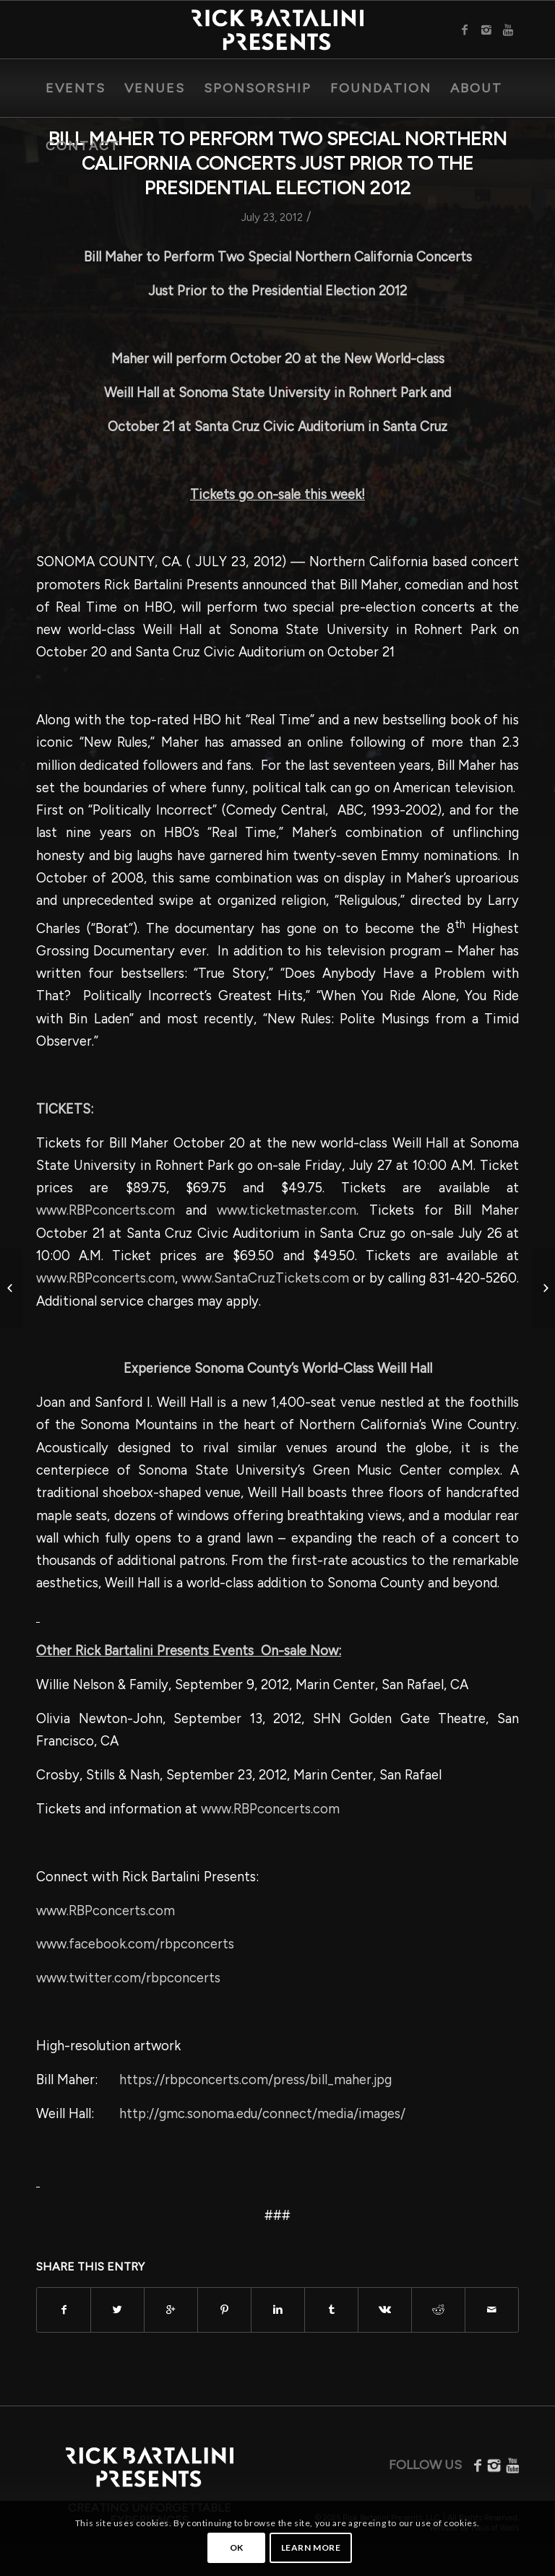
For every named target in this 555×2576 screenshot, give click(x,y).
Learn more (311, 2547)
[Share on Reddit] (438, 2310)
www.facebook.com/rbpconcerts (135, 1944)
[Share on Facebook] (63, 2310)
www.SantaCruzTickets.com (265, 1278)
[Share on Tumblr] (331, 2310)
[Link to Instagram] (486, 29)
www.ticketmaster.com (286, 1210)
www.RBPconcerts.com (105, 1210)
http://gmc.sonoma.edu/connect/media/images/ (262, 2114)
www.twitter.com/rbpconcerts (128, 1978)
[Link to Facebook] (465, 29)
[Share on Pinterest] (224, 2310)
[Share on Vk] (384, 2310)
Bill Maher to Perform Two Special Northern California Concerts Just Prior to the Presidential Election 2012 (277, 163)
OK (237, 2547)
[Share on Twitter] (117, 2310)
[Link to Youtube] (508, 29)
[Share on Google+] (171, 2310)
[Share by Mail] (491, 2310)
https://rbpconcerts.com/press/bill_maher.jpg (255, 2080)
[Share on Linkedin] (277, 2310)
